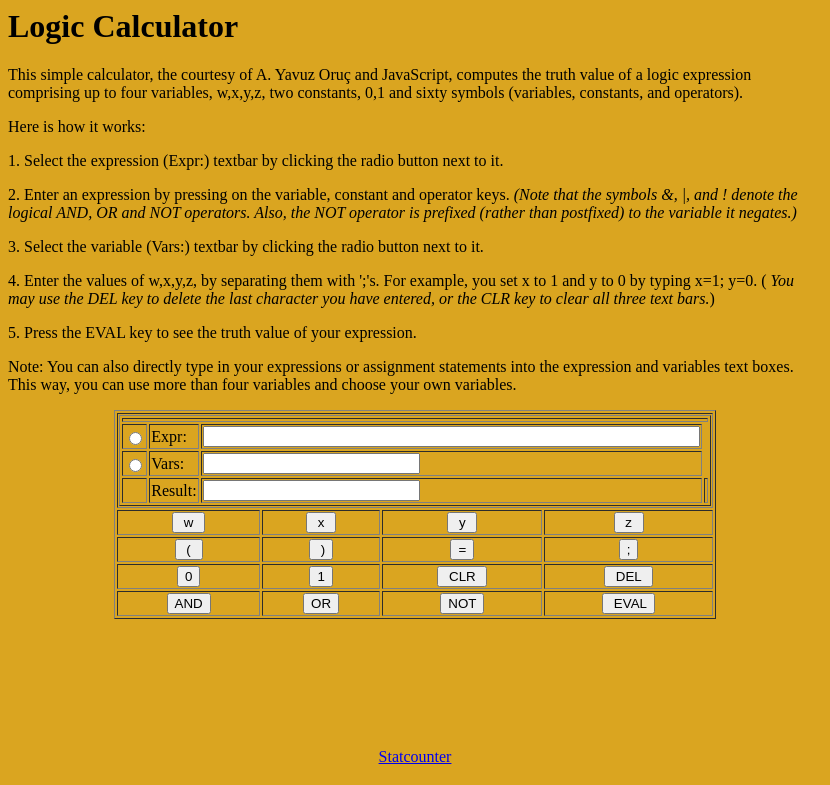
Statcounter (415, 756)
